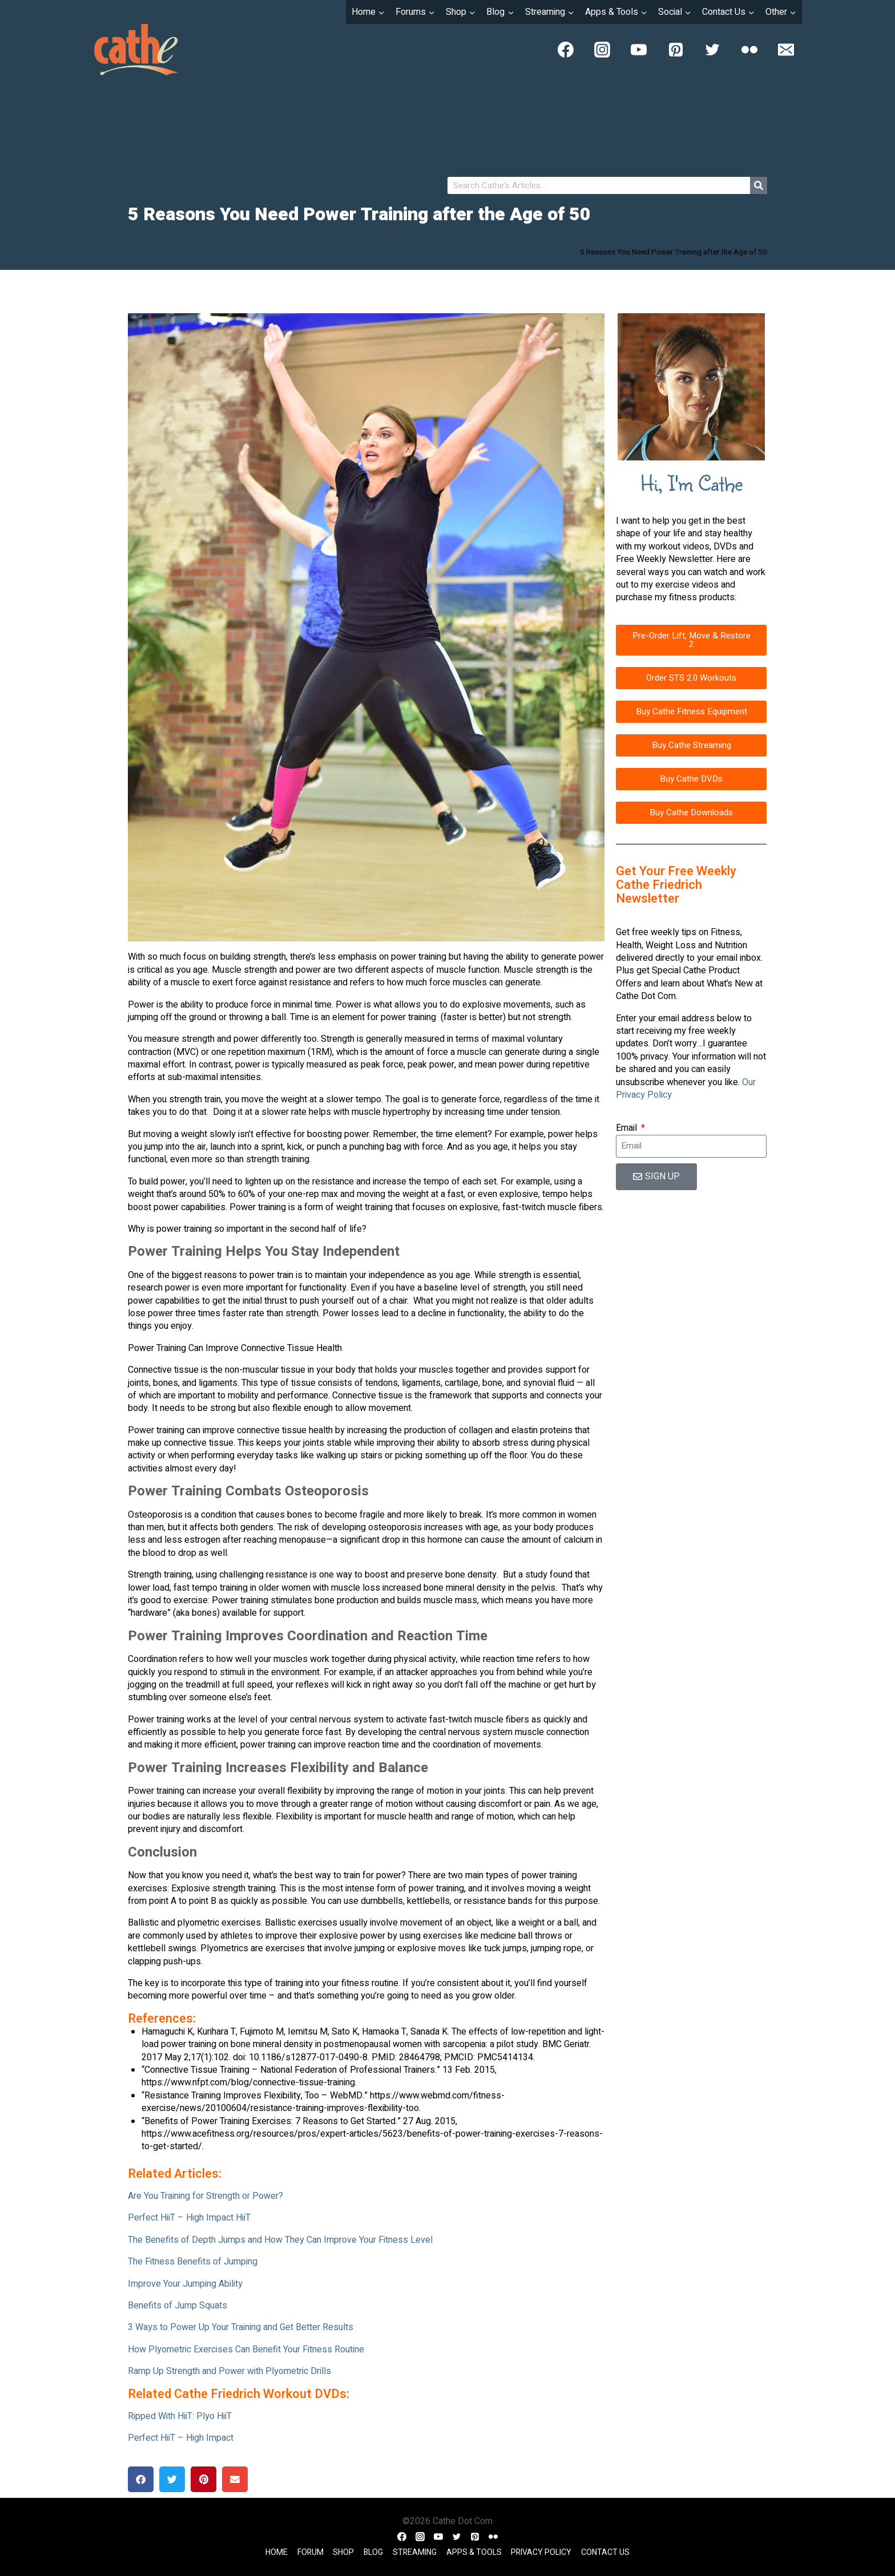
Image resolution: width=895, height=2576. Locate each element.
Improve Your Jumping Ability (185, 2284)
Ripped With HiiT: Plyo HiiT (180, 2416)
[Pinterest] (676, 50)
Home (276, 2552)
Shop (343, 2552)
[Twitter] (712, 50)
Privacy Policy (541, 2552)
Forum (310, 2552)
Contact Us (605, 2552)
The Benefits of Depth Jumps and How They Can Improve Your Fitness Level (280, 2240)
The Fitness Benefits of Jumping (192, 2261)
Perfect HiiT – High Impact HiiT (189, 2218)
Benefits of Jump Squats (177, 2305)
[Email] (786, 50)
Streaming (415, 2552)
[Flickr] (749, 50)
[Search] (758, 185)
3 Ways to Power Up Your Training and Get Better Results (240, 2327)
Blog (373, 2552)
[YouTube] (639, 50)
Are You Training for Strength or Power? (205, 2196)
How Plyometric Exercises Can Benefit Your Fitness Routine (246, 2349)
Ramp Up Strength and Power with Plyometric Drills (229, 2371)
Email (627, 1128)
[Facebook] (566, 50)
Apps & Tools (474, 2552)
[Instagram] (602, 50)
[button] (141, 2479)
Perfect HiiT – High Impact (180, 2438)
